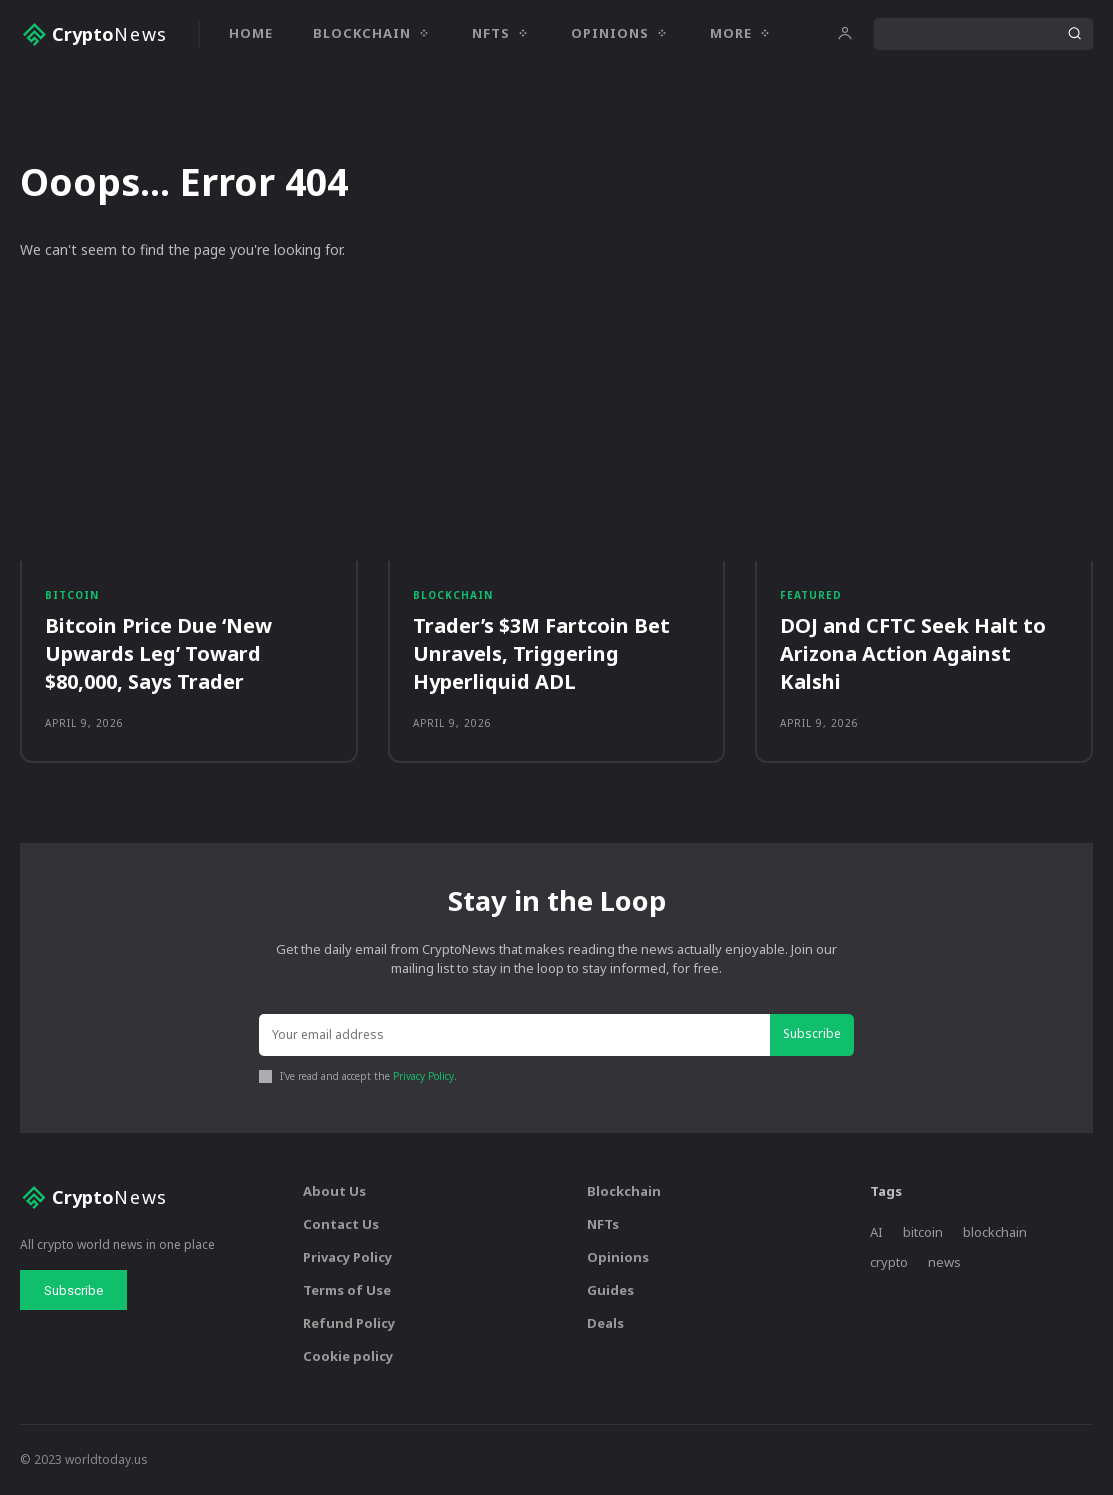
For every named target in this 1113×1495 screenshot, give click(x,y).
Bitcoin (72, 596)
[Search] (1074, 34)
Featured (811, 596)
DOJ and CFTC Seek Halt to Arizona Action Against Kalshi (913, 654)
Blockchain (453, 596)
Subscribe (812, 1035)
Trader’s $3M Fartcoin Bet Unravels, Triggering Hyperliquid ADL (541, 654)
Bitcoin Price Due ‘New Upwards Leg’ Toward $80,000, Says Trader (158, 654)
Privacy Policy (423, 1077)
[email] (515, 1036)
